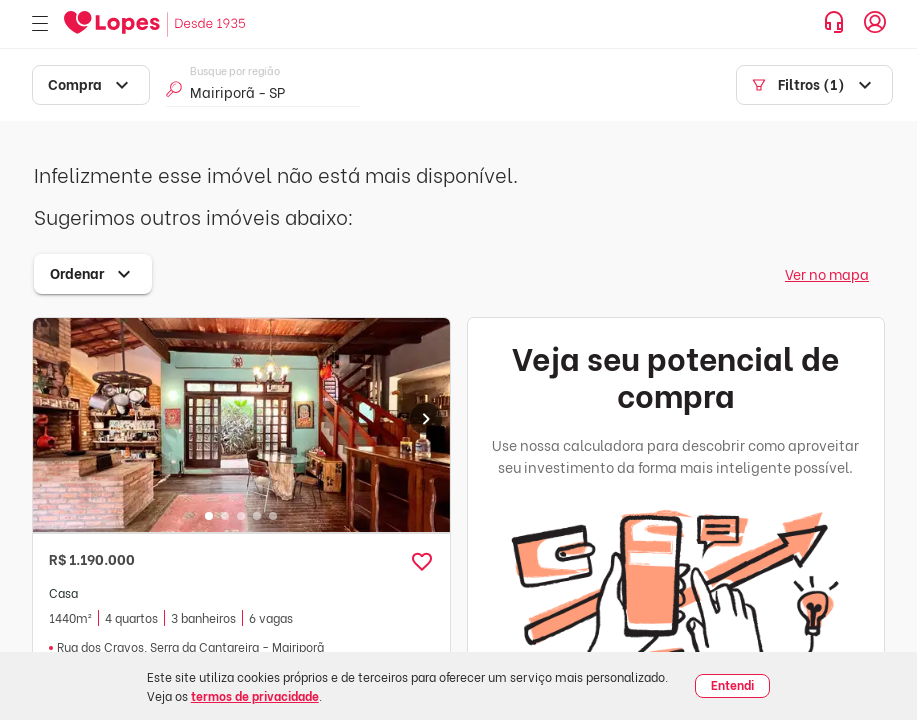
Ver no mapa (827, 273)
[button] (422, 562)
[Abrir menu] (40, 24)
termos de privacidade (255, 695)
